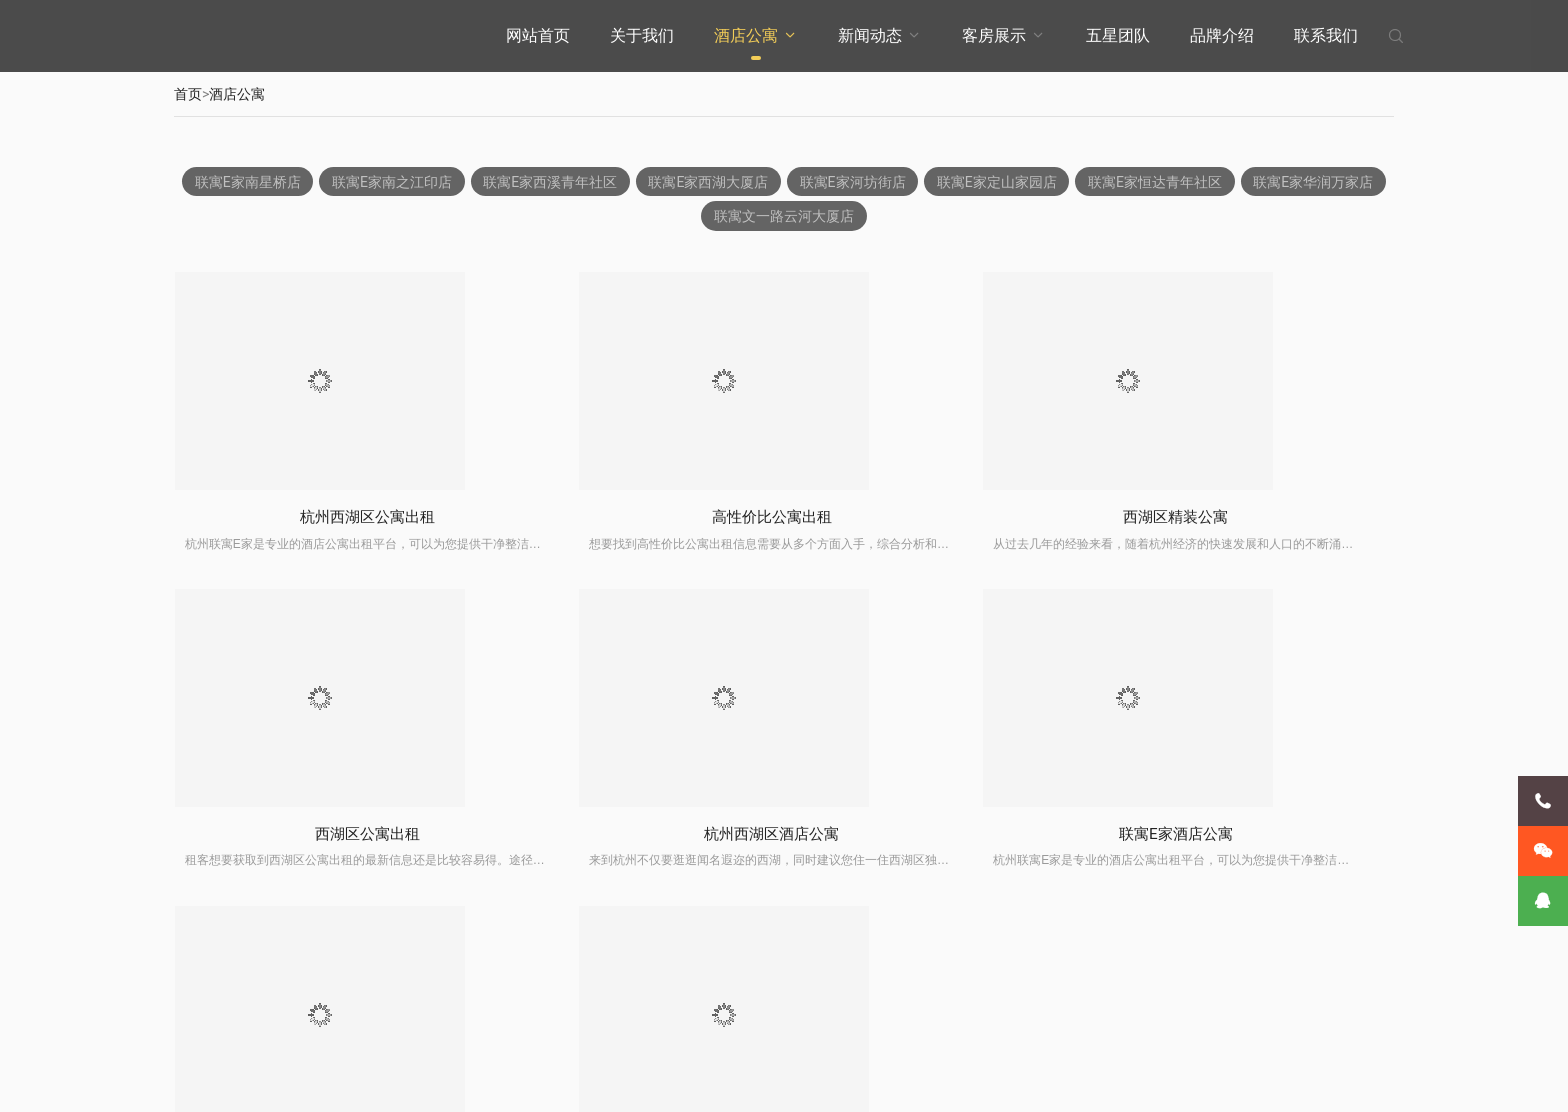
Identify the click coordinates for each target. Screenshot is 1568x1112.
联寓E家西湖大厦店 (784, 182)
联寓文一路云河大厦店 (861, 217)
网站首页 (538, 35)
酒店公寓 (746, 35)
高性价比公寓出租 (630, 519)
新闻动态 (870, 35)
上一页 (708, 928)
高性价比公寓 (1250, 838)
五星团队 (1118, 35)
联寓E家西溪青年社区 (623, 182)
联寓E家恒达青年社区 (1239, 182)
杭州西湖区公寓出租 (320, 519)
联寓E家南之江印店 (462, 182)
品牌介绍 (1222, 35)
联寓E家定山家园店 (1078, 182)
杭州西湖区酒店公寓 (320, 838)
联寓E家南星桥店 (315, 182)
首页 (188, 94)
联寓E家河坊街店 (931, 182)
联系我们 (1326, 35)
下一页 (860, 928)
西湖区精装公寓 (940, 519)
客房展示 (994, 35)
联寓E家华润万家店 (697, 217)
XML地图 (698, 1081)
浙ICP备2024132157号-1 (605, 1081)
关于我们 (642, 35)
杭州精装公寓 (940, 838)
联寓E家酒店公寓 (630, 838)
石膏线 (746, 1081)
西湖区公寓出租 (1250, 519)
